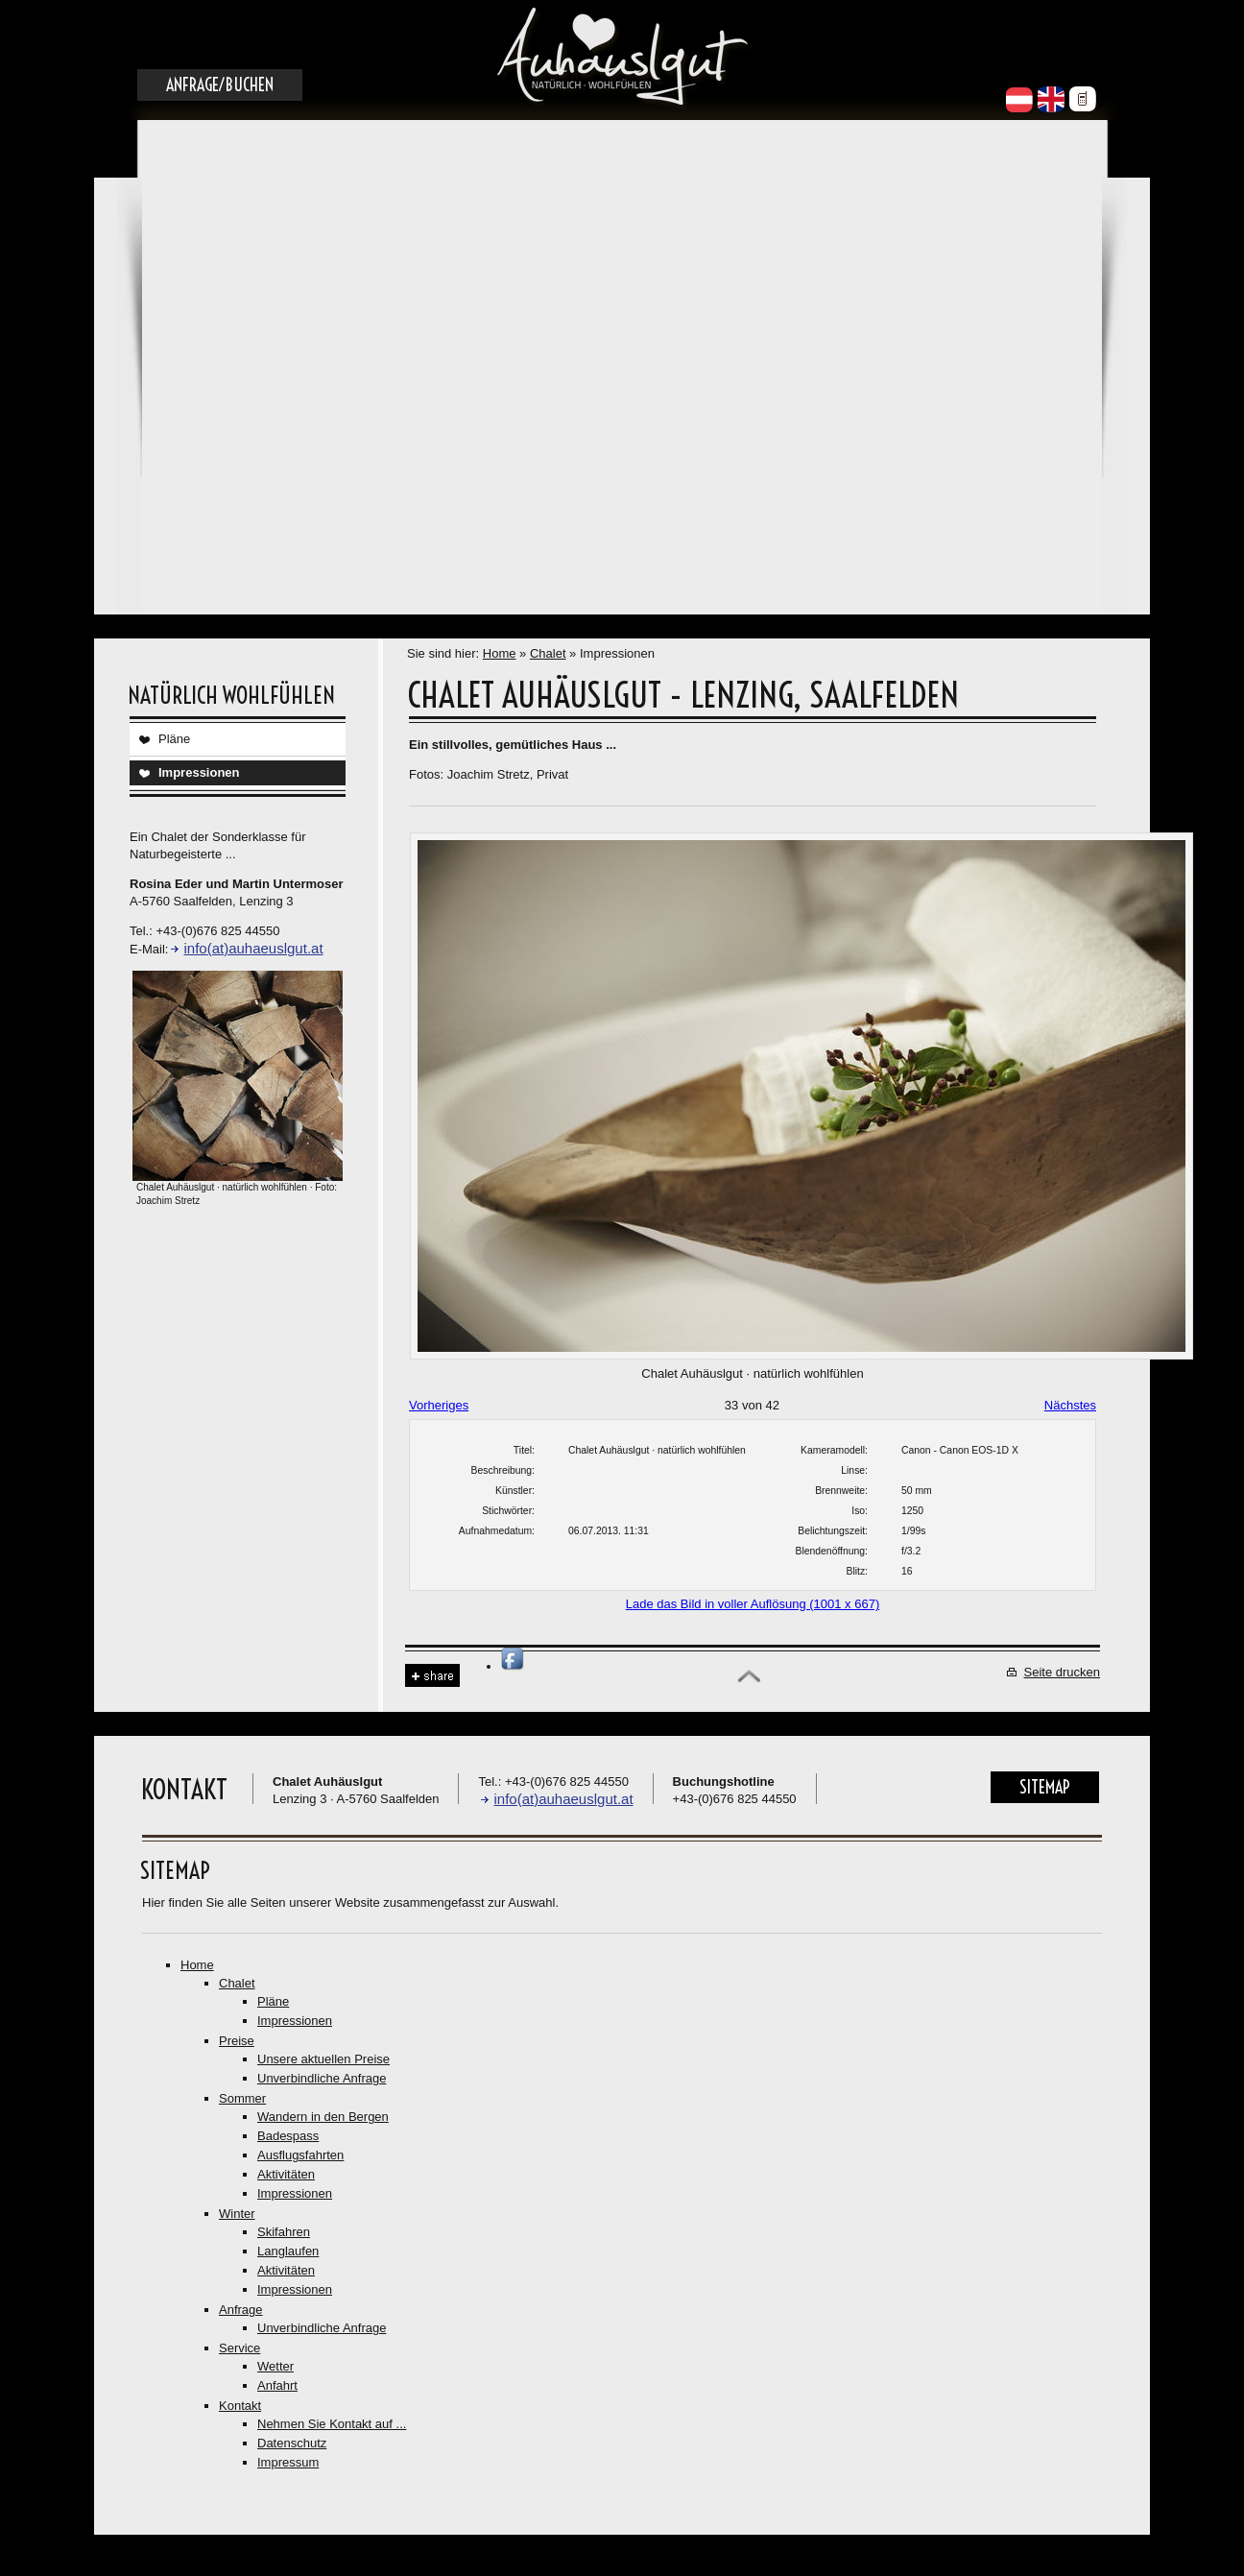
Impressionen (199, 772)
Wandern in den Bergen (323, 2116)
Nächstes (1070, 1405)
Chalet (548, 653)
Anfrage (241, 2309)
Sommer (242, 2098)
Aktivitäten (286, 2174)
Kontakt (240, 2405)
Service (239, 2348)
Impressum (288, 2462)
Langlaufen (288, 2251)
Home (499, 653)
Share (432, 1676)
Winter (237, 2213)
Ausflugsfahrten (300, 2155)
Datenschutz (291, 2443)
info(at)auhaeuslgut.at (253, 948)
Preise (236, 2041)
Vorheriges (438, 1405)
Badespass (288, 2136)
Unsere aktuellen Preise (323, 2059)
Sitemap (1044, 1787)
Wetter (275, 2366)
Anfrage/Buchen (220, 85)
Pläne (174, 739)
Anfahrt (277, 2385)
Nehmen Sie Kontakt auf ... (331, 2424)
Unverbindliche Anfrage (321, 2078)
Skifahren (283, 2232)
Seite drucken (1062, 1672)
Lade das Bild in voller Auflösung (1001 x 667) (753, 1604)
